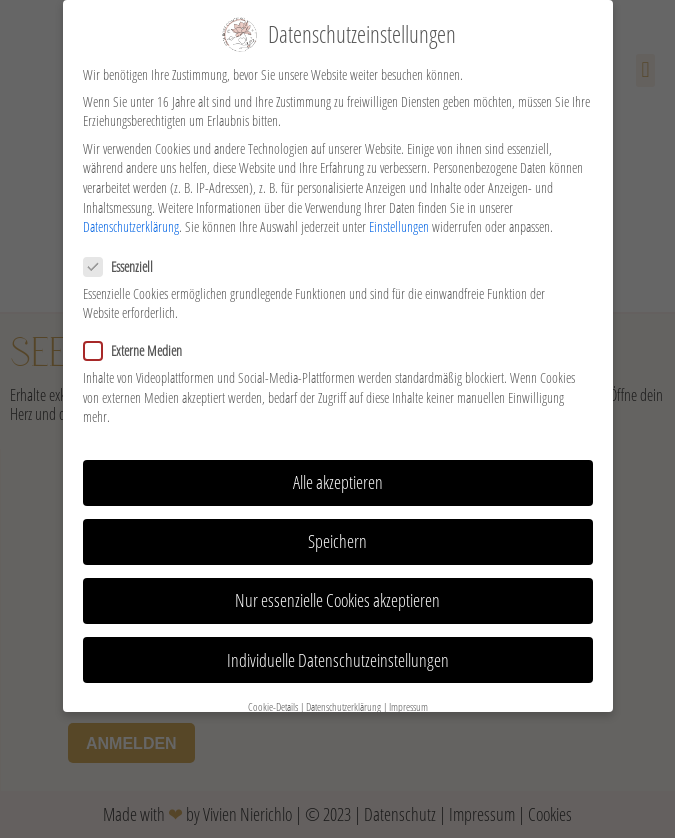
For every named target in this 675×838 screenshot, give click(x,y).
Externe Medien (139, 343)
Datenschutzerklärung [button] (343, 700)
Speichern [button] (337, 534)
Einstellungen (399, 219)
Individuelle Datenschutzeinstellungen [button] (338, 652)
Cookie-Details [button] (273, 700)
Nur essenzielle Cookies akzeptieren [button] (337, 593)
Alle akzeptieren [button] (338, 475)
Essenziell (124, 258)
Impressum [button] (408, 700)
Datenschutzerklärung (131, 219)
